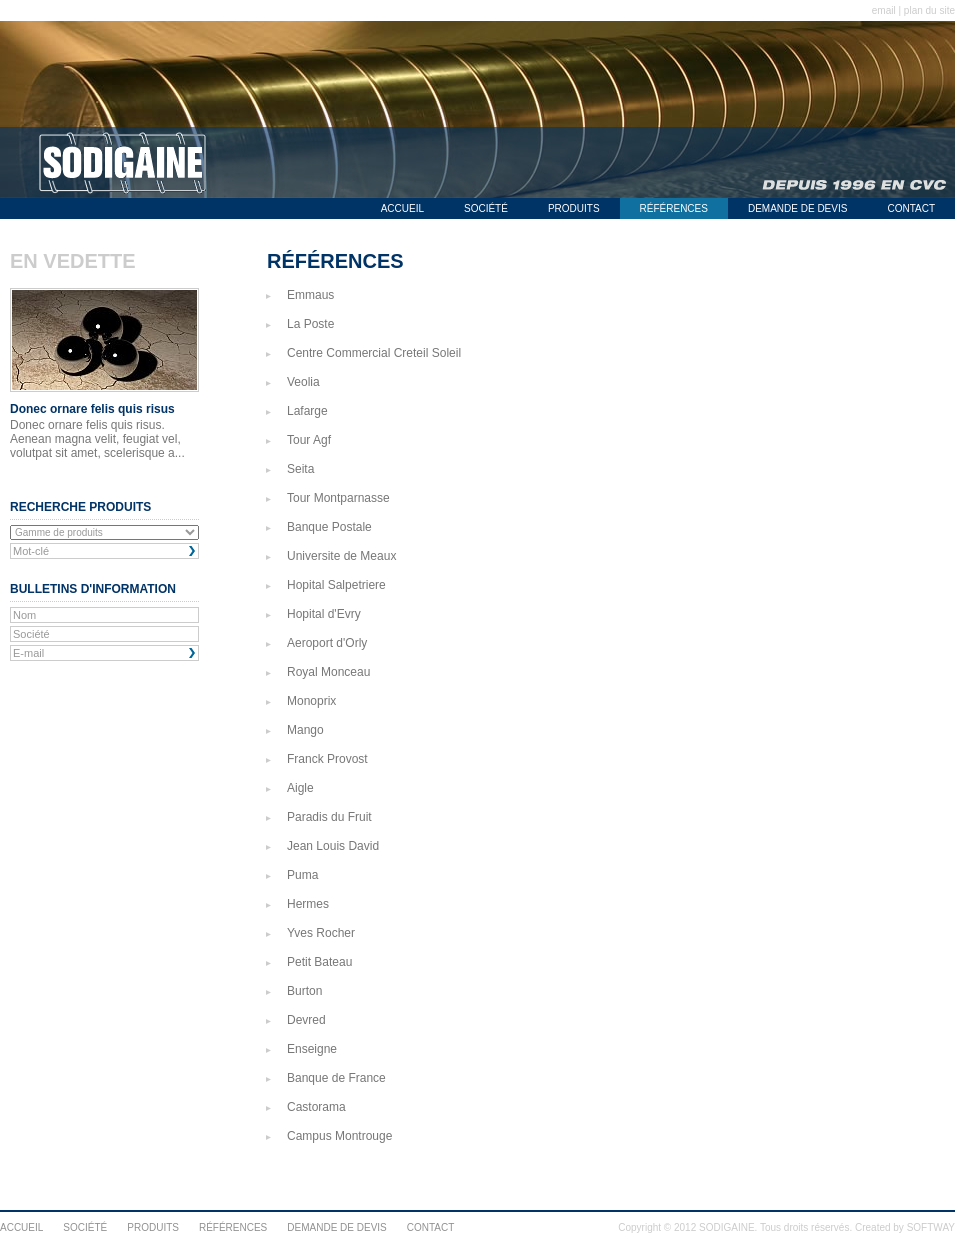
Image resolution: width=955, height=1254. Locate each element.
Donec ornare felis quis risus (92, 409)
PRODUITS (574, 208)
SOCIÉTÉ (486, 208)
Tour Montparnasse (338, 498)
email (884, 10)
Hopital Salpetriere (336, 585)
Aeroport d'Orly (327, 643)
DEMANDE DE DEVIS (797, 208)
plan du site (929, 10)
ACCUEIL (402, 208)
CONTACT (911, 208)
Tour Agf (309, 440)
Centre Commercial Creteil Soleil (374, 353)
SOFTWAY (931, 1227)
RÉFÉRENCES (674, 208)
